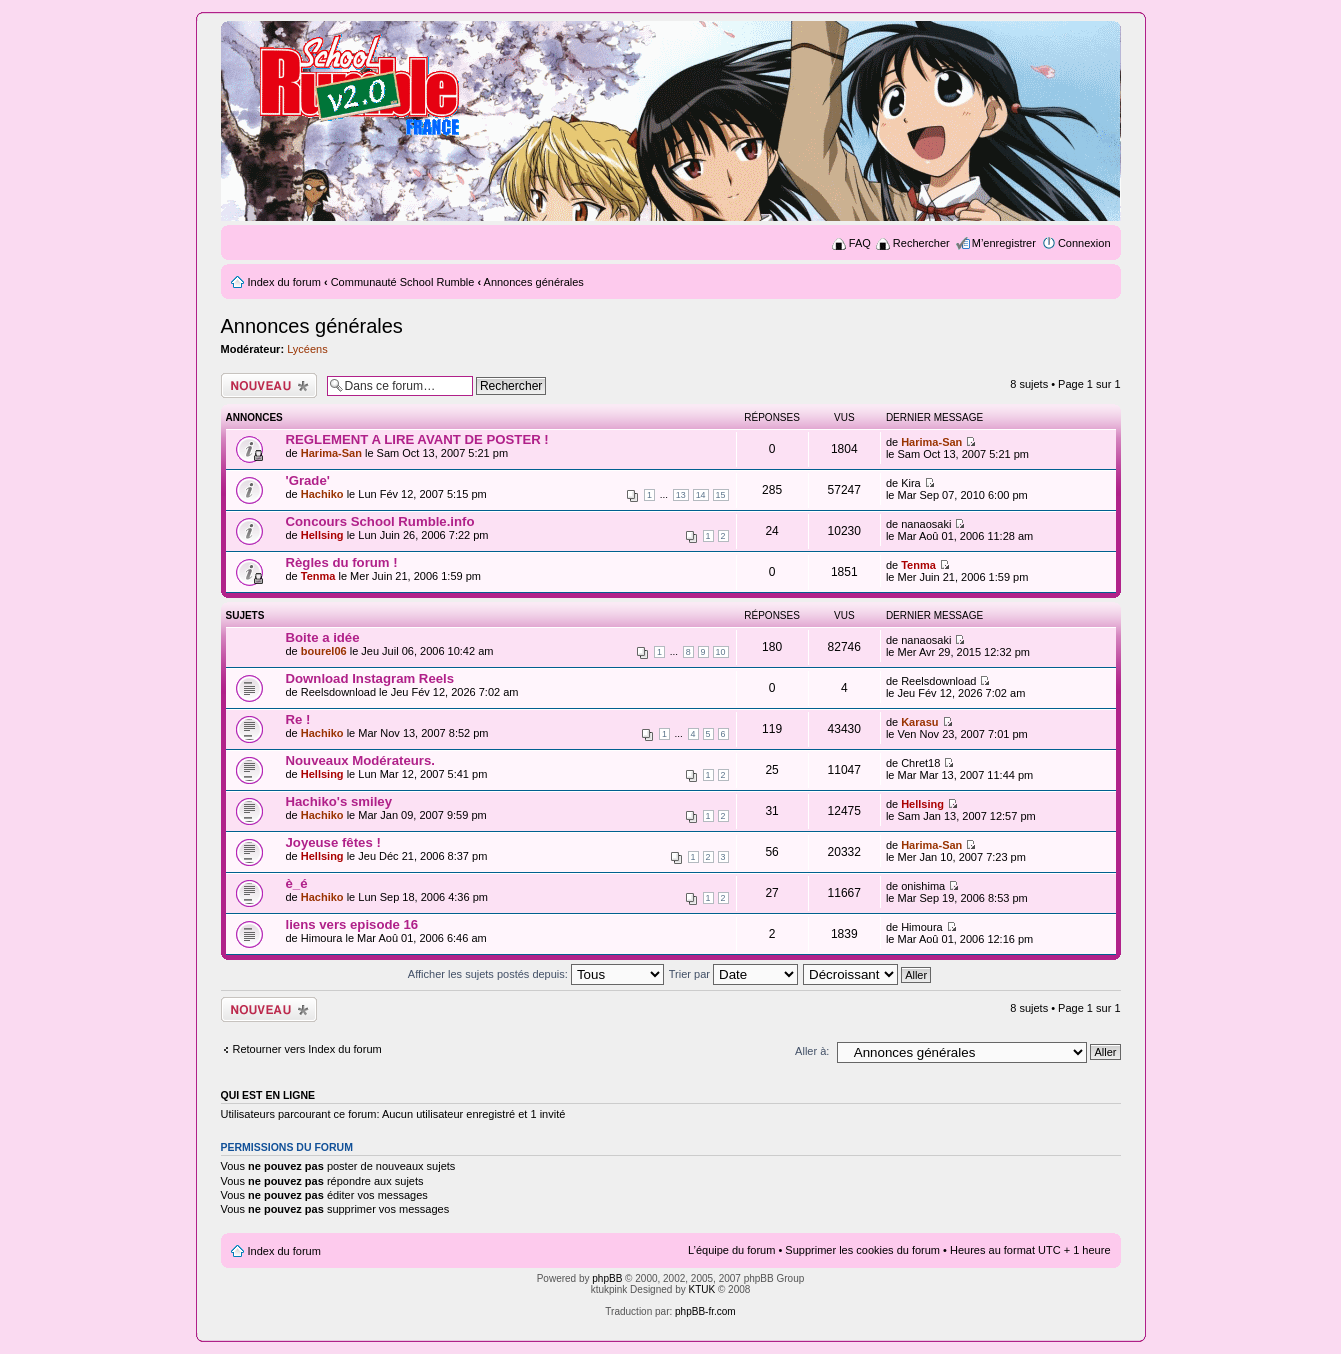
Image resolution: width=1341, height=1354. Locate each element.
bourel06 (324, 651)
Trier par (733, 974)
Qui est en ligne (268, 1095)
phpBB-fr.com (705, 1311)
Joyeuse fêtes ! (333, 842)
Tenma (318, 576)
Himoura (322, 938)
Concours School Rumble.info (380, 521)
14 (701, 495)
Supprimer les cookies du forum (862, 1250)
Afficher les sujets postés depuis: (536, 974)
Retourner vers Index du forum (307, 1049)
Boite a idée (323, 637)
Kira (911, 483)
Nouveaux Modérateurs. (361, 760)
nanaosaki (926, 524)
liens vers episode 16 (352, 924)
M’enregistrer (1004, 243)
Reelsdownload (338, 692)
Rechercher (921, 243)
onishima (923, 886)
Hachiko (322, 494)
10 (721, 652)
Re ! (298, 719)
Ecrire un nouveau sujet (269, 385)
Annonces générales (534, 282)
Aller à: (812, 1051)
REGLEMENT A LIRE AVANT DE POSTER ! (417, 439)
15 (721, 495)
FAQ (860, 243)
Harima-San (331, 453)
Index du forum (284, 282)
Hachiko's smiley (339, 801)
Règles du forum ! (342, 562)
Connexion (1084, 243)
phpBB (607, 1278)
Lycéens (307, 349)
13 (681, 495)
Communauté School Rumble (403, 282)
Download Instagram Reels (370, 678)
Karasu (919, 722)
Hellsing (322, 535)
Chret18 (920, 763)
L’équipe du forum (731, 1250)
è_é (297, 883)
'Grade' (308, 480)
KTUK (702, 1289)
